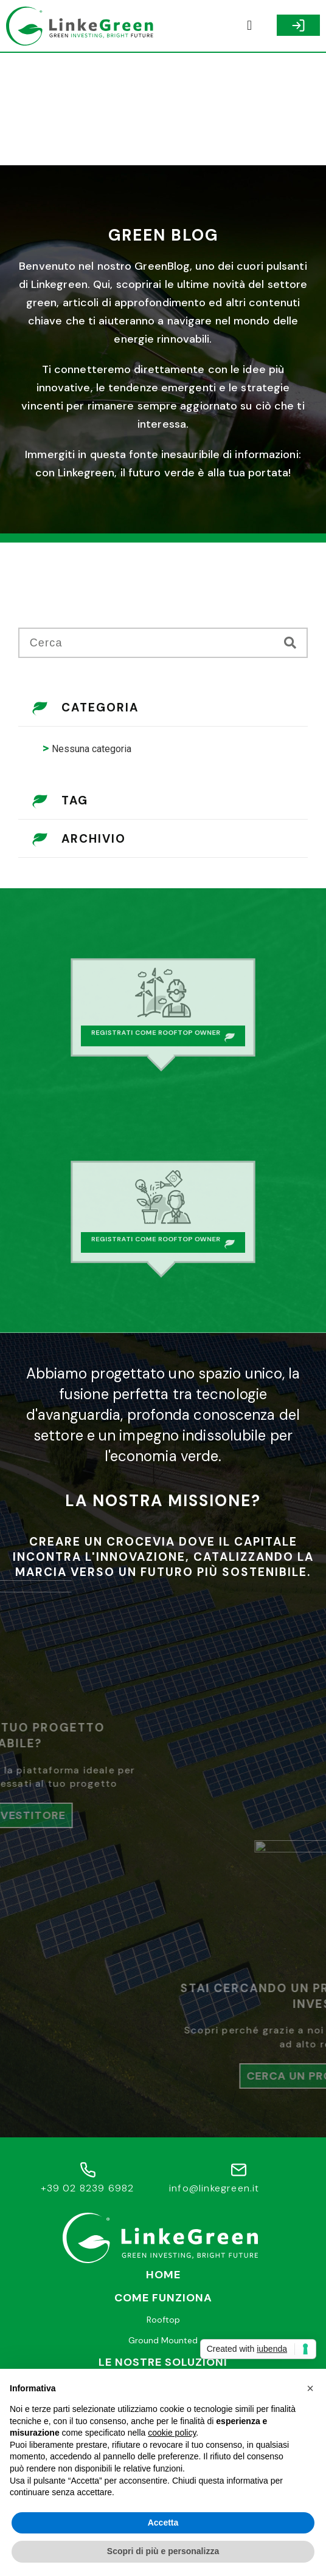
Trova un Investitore (163, 2271)
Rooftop (163, 2206)
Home (163, 2161)
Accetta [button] (163, 2522)
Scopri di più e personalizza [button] (163, 2551)
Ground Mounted (163, 2227)
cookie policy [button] (172, 2432)
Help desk (163, 2313)
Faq (163, 2335)
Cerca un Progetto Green (163, 2291)
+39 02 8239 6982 (87, 2075)
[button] (249, 26)
